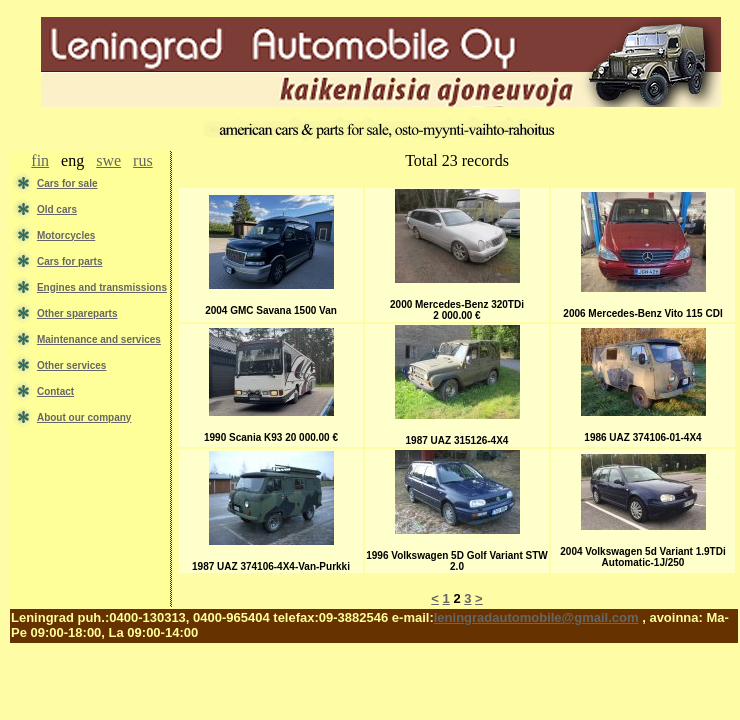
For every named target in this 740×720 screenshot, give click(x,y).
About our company (84, 417)
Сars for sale (67, 183)
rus (143, 160)
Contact (55, 391)
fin (40, 160)
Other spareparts (77, 313)
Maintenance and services (99, 339)
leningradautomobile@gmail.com (536, 617)
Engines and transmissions (102, 287)
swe (108, 160)
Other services (72, 365)
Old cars (57, 209)
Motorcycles (66, 235)
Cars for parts (70, 261)
